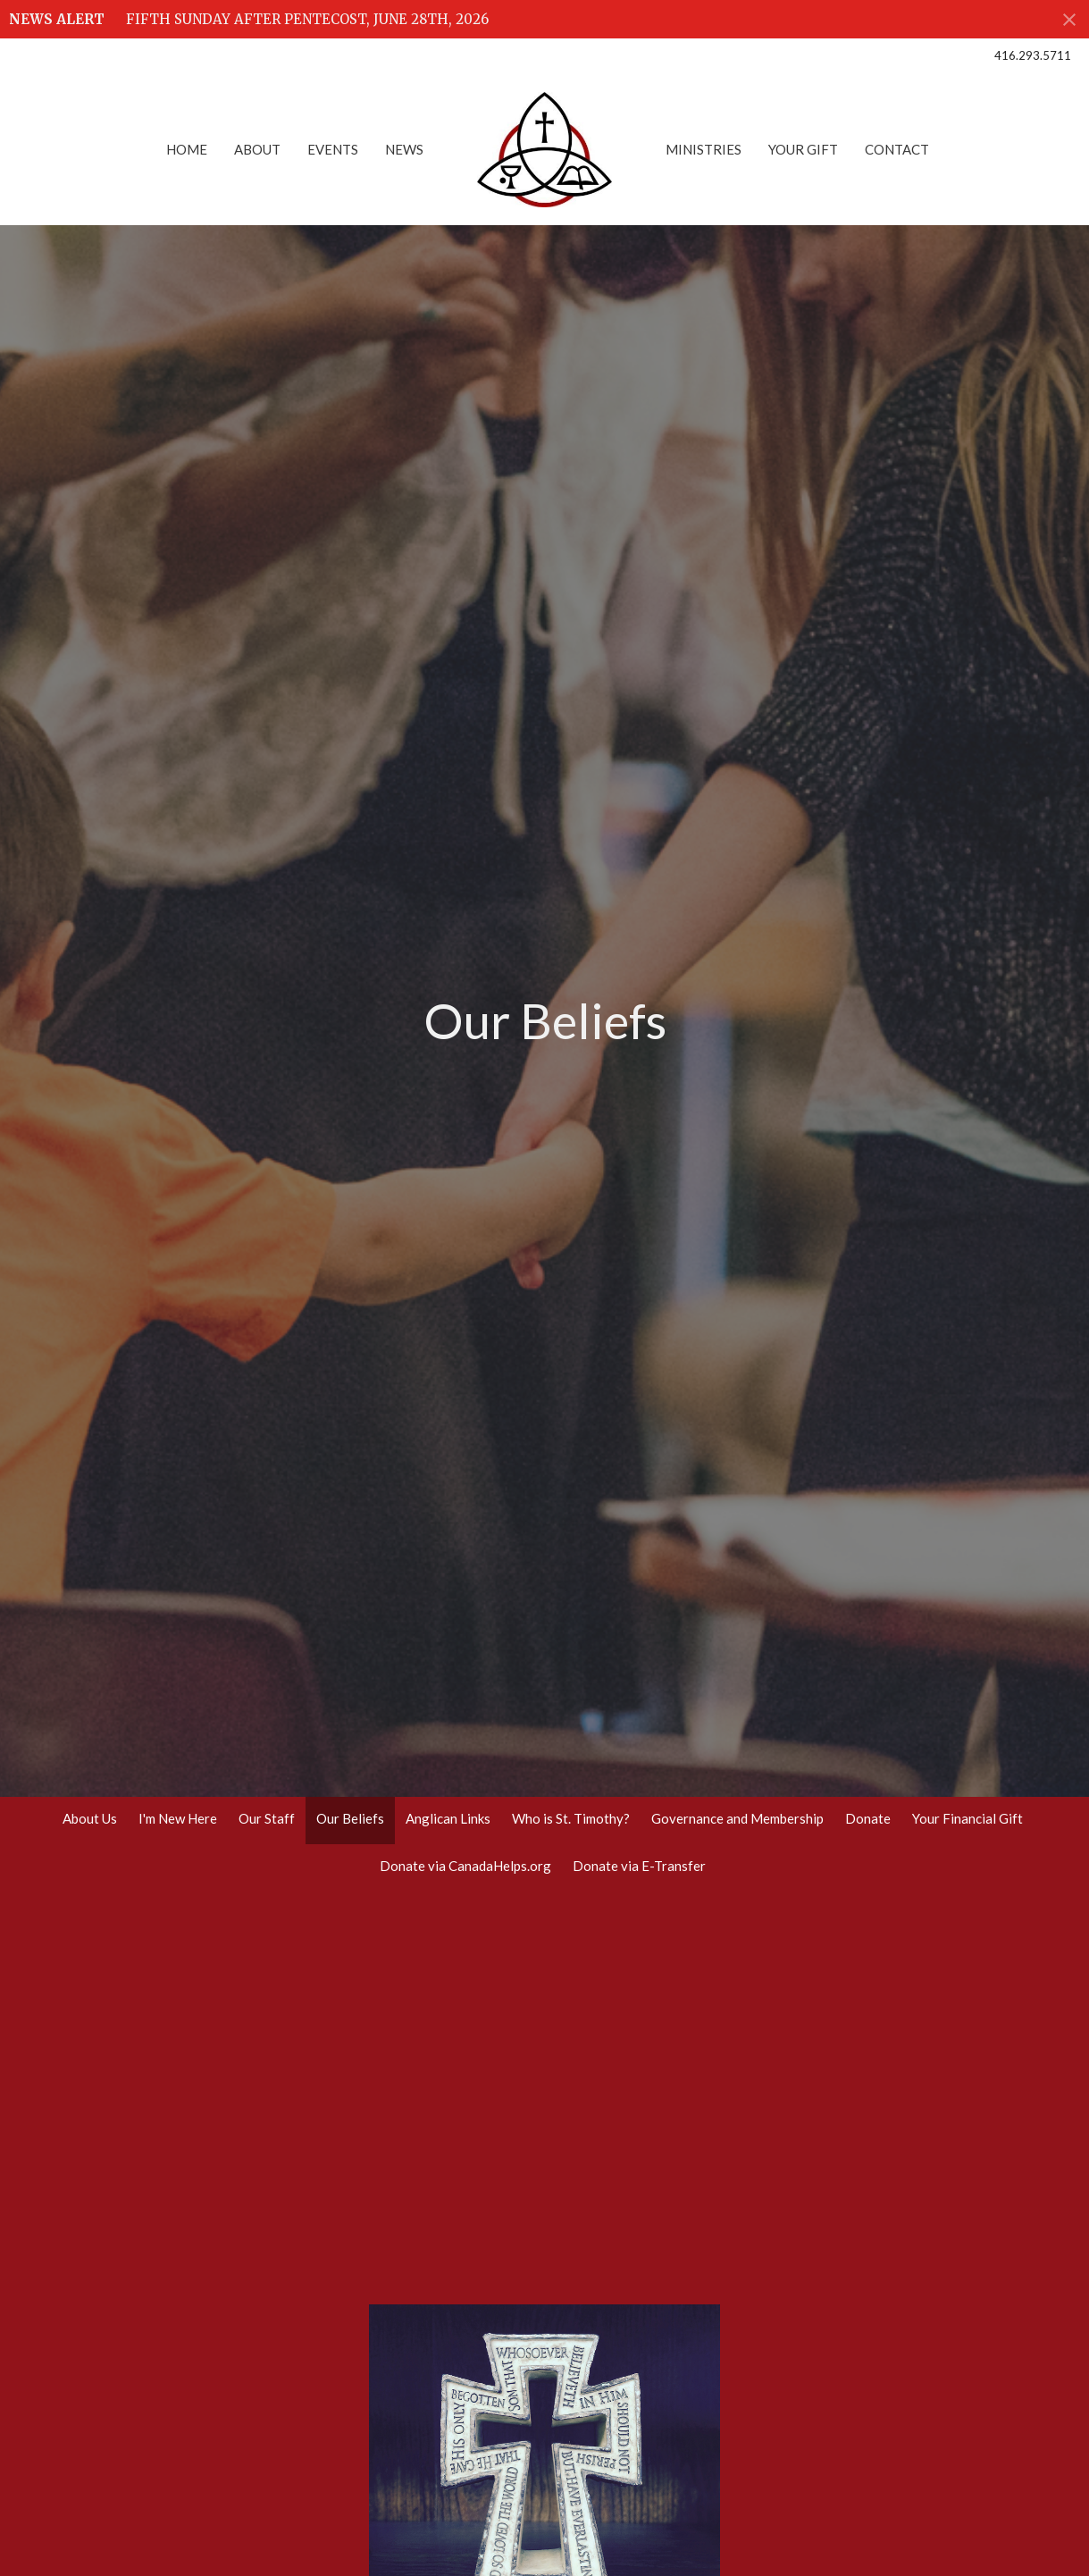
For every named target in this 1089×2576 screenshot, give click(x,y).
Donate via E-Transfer (639, 1866)
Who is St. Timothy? (571, 1818)
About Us (90, 1818)
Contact (897, 149)
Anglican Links (448, 1818)
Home (186, 149)
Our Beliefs (350, 1818)
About (257, 149)
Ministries (703, 149)
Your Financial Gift (967, 1818)
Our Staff (267, 1818)
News (404, 149)
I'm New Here (177, 1818)
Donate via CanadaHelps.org (465, 1866)
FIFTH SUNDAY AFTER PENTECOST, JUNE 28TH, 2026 (307, 19)
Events (332, 149)
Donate (868, 1818)
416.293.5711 (1032, 55)
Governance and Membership (737, 1818)
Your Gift (803, 149)
